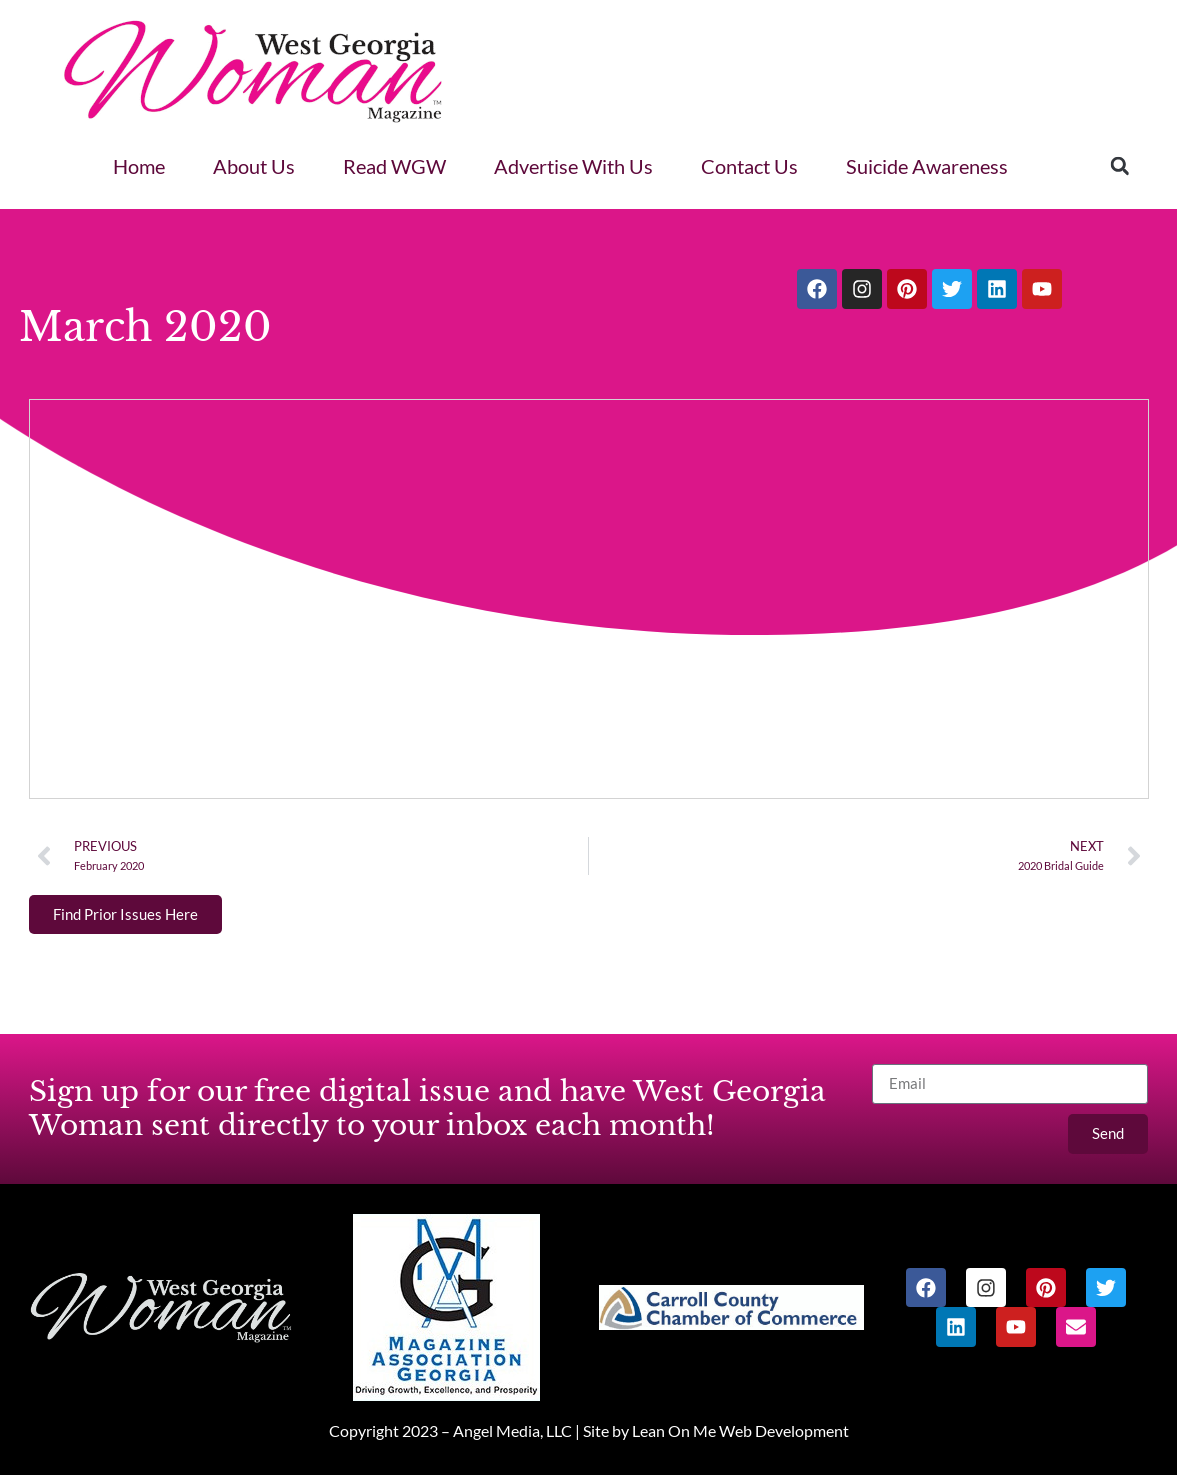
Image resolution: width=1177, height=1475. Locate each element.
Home (139, 166)
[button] (1120, 166)
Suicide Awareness (927, 166)
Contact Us (749, 166)
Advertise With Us (573, 166)
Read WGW (394, 166)
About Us (254, 166)
